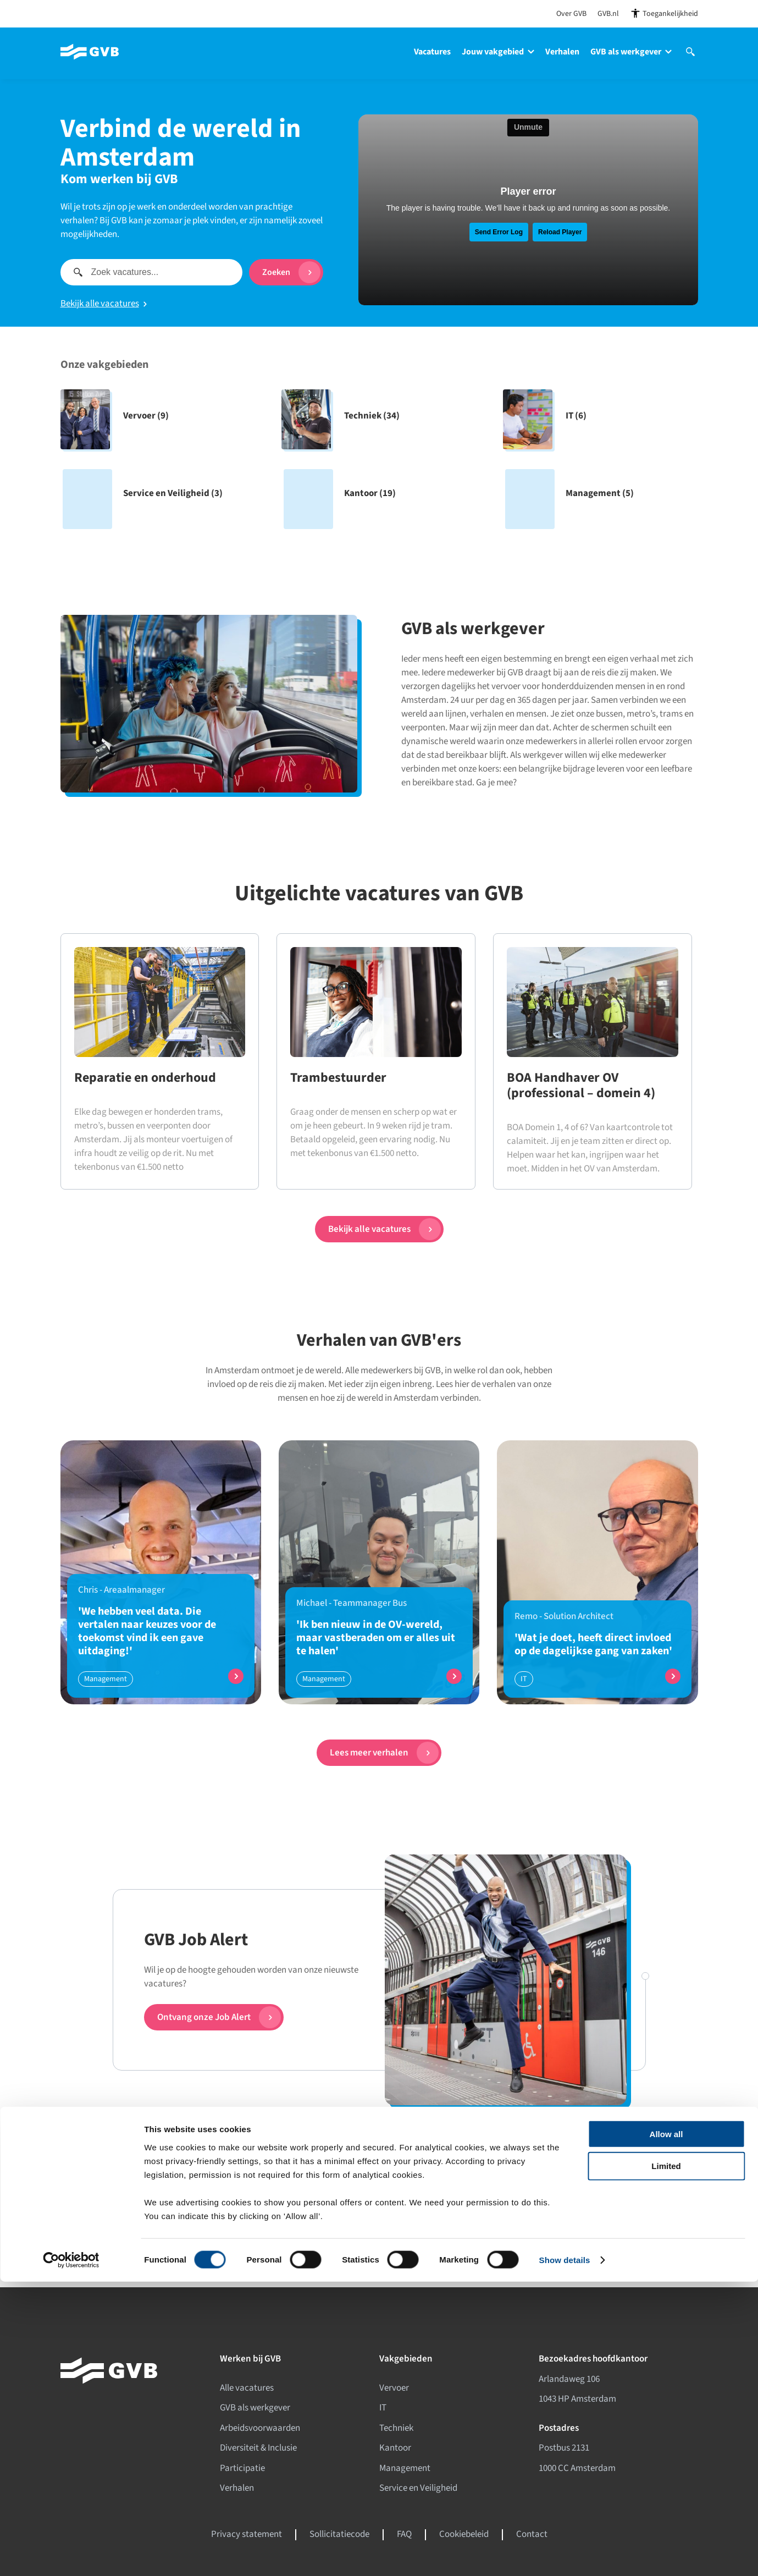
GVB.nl (608, 13)
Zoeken (291, 272)
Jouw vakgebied (498, 52)
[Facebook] (204, 2241)
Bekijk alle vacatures (103, 304)
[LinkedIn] (227, 2241)
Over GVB (571, 13)
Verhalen (562, 52)
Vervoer (394, 2388)
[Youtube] (273, 2241)
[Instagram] (250, 2241)
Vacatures (432, 52)
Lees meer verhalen (384, 1753)
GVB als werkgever (631, 52)
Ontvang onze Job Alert (219, 2017)
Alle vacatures (247, 2388)
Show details (564, 2554)
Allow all (666, 2427)
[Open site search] (690, 62)
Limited (665, 2460)
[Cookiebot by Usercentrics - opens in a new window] (71, 2554)
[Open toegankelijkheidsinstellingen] (664, 13)
